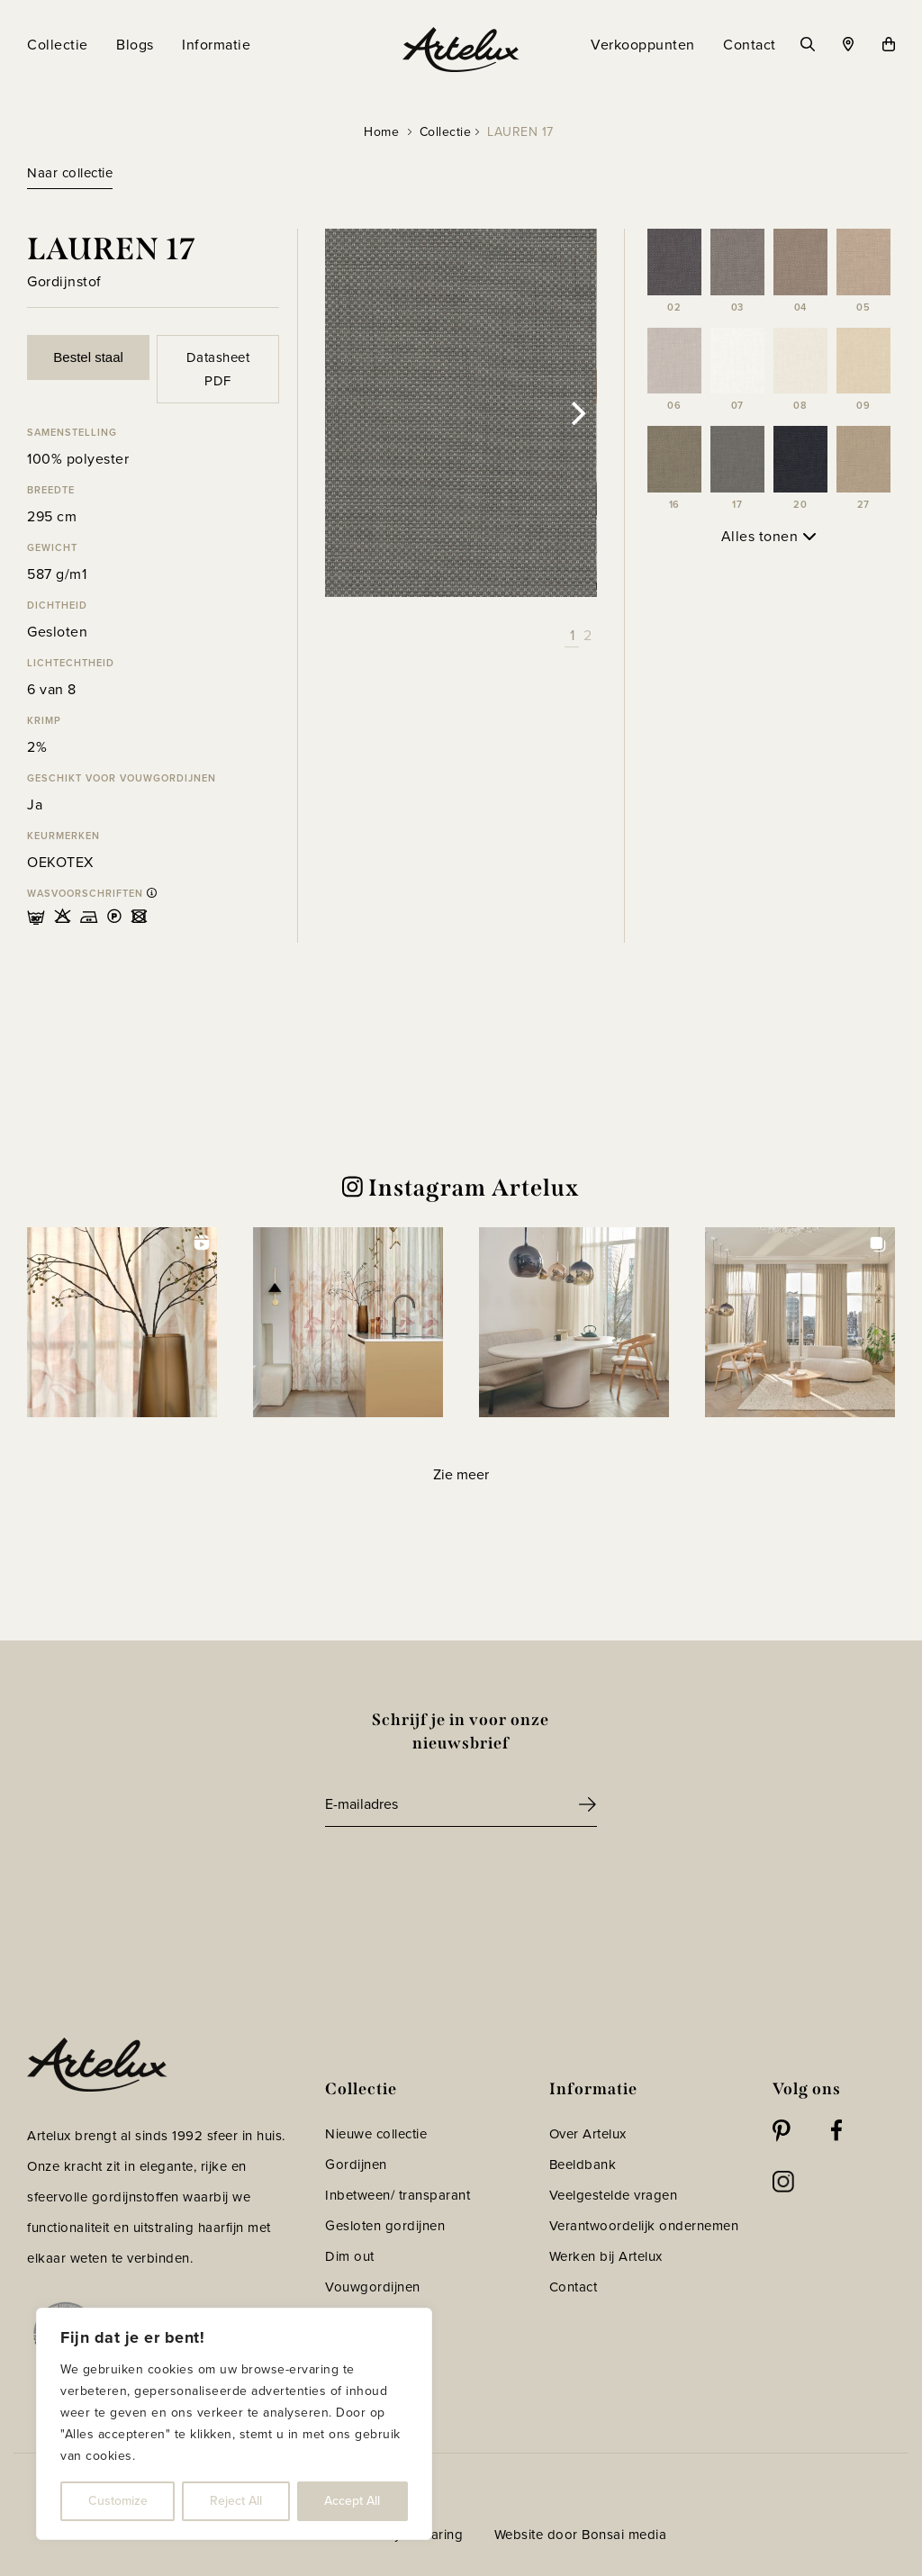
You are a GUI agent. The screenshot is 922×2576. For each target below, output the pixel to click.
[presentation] (462, 1876)
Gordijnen (356, 2164)
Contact (573, 2287)
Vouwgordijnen (372, 2287)
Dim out (350, 2256)
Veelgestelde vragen (613, 2195)
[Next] (577, 413)
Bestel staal (88, 357)
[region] (234, 2424)
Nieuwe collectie (376, 2134)
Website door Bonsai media (580, 2534)
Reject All (236, 2500)
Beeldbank (583, 2164)
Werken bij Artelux (606, 2256)
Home (381, 131)
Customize (118, 2500)
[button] (122, 1322)
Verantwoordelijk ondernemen (644, 2226)
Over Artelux (588, 2134)
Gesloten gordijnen (385, 2226)
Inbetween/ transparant (397, 2195)
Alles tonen (769, 536)
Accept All (352, 2500)
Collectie (446, 131)
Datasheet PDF (218, 369)
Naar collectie (70, 173)
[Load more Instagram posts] (460, 1475)
